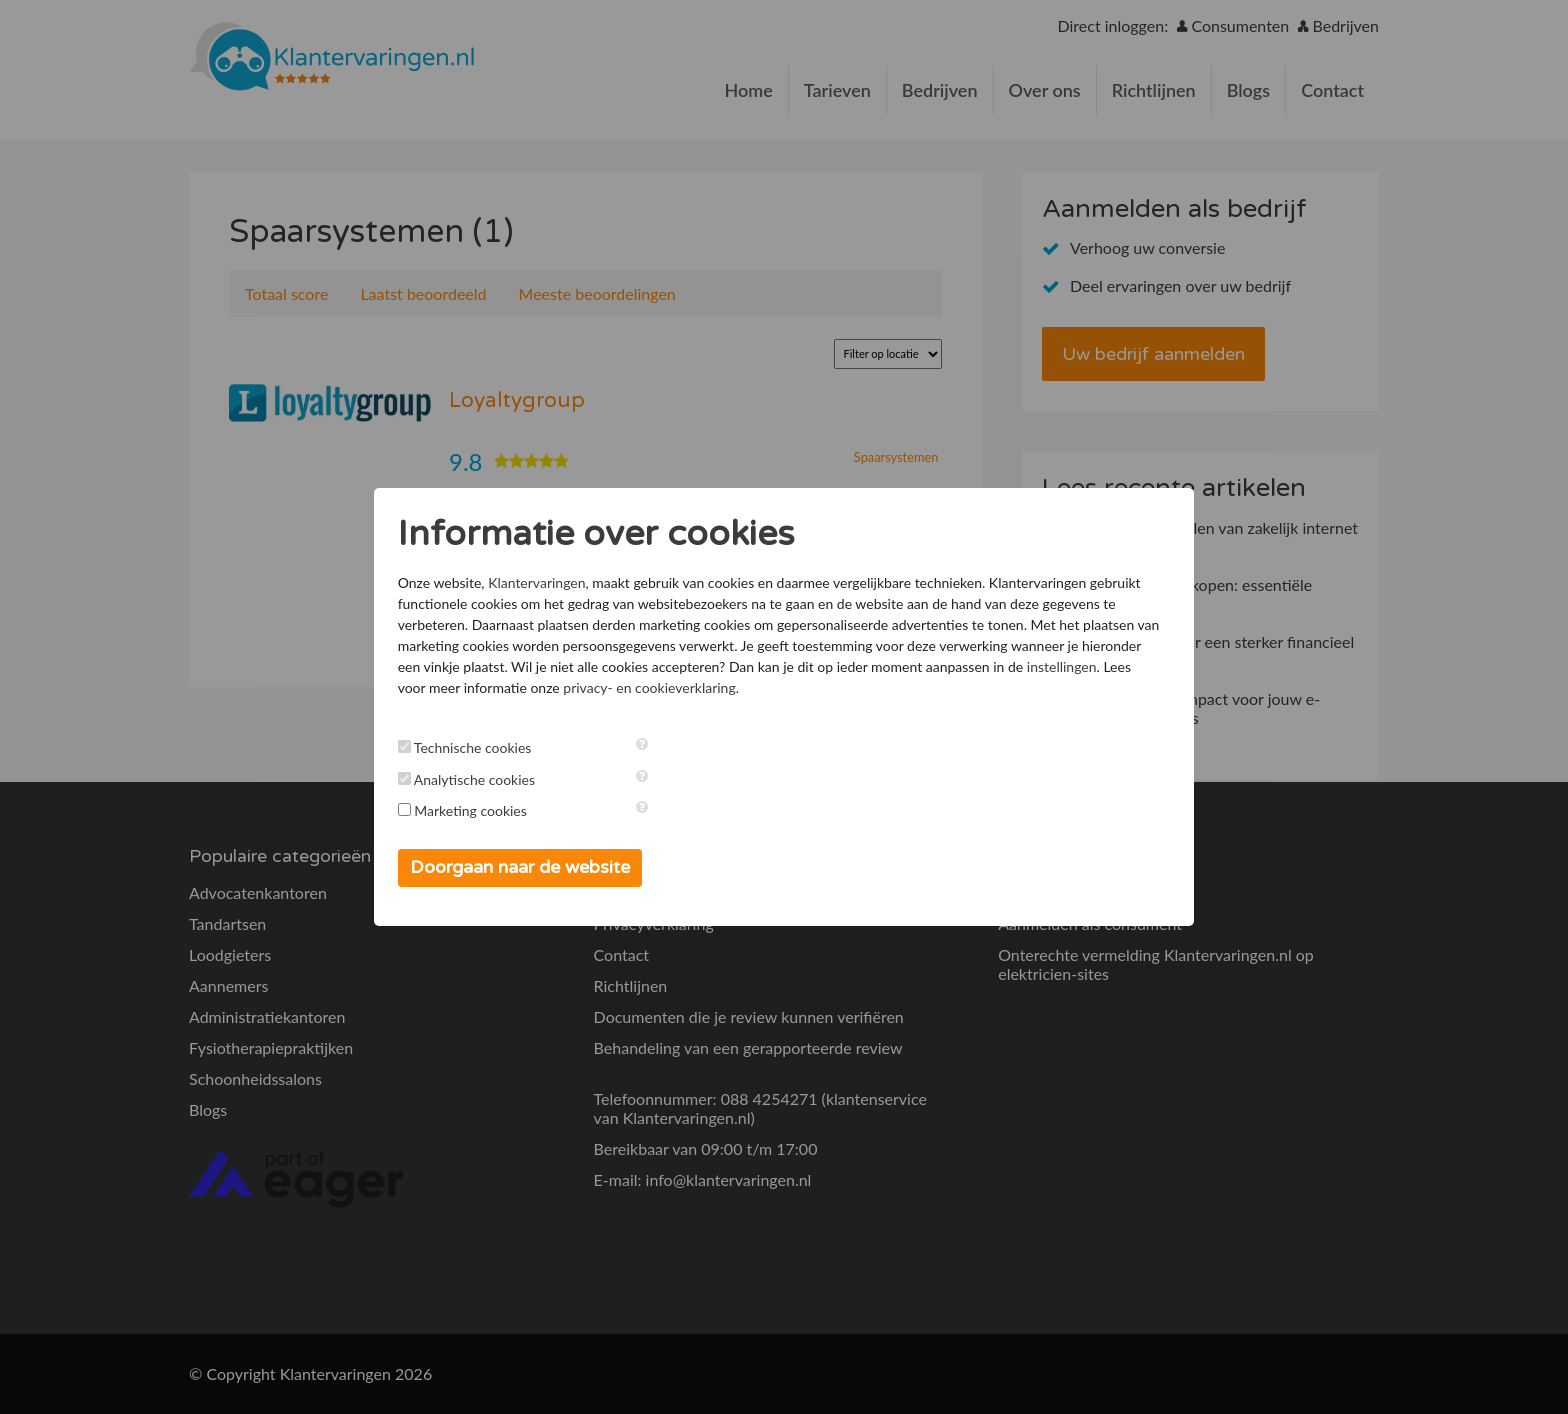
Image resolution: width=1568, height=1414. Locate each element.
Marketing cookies (490, 810)
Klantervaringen (555, 582)
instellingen (608, 687)
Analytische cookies (493, 779)
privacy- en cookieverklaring (932, 687)
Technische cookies (492, 747)
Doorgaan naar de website (539, 867)
